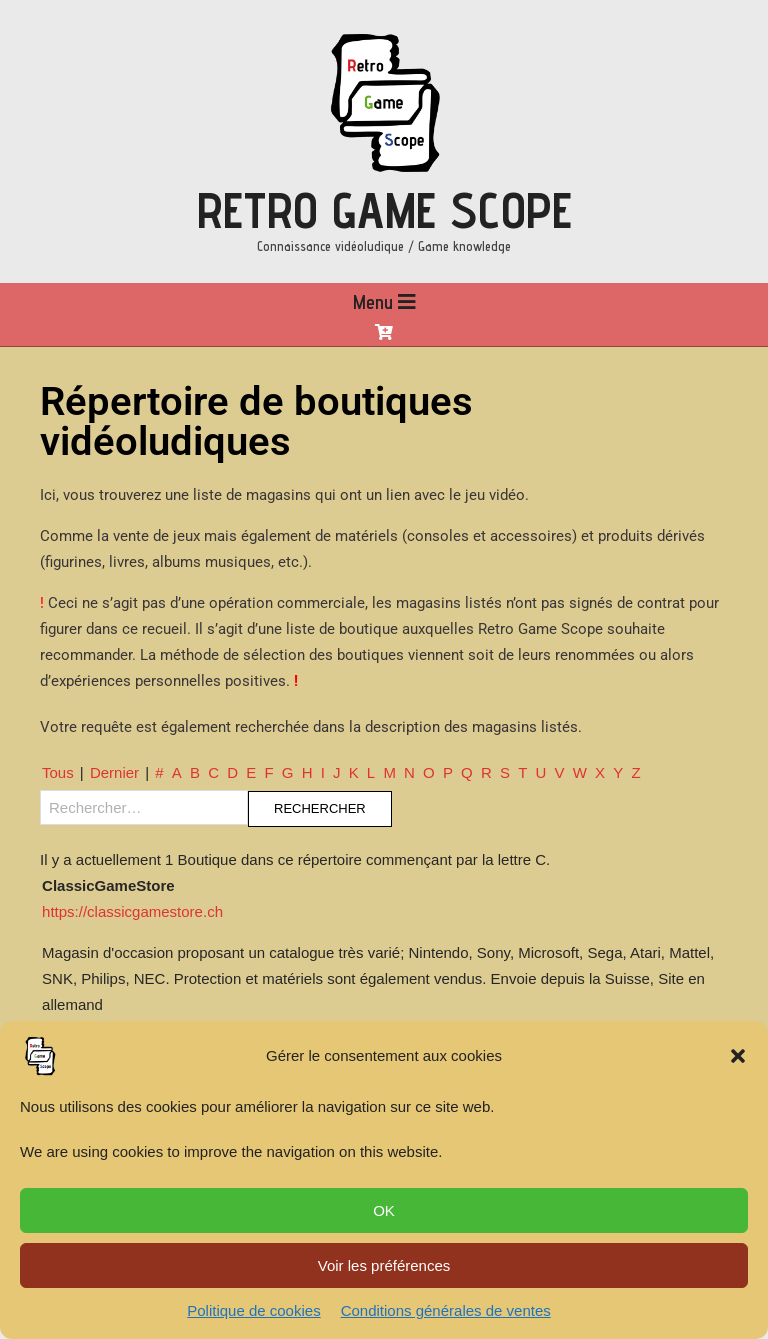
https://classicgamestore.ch (132, 911)
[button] (738, 1056)
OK (384, 1210)
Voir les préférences (384, 1265)
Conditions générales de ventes (446, 1310)
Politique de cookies (253, 1310)
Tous (58, 772)
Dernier (114, 772)
